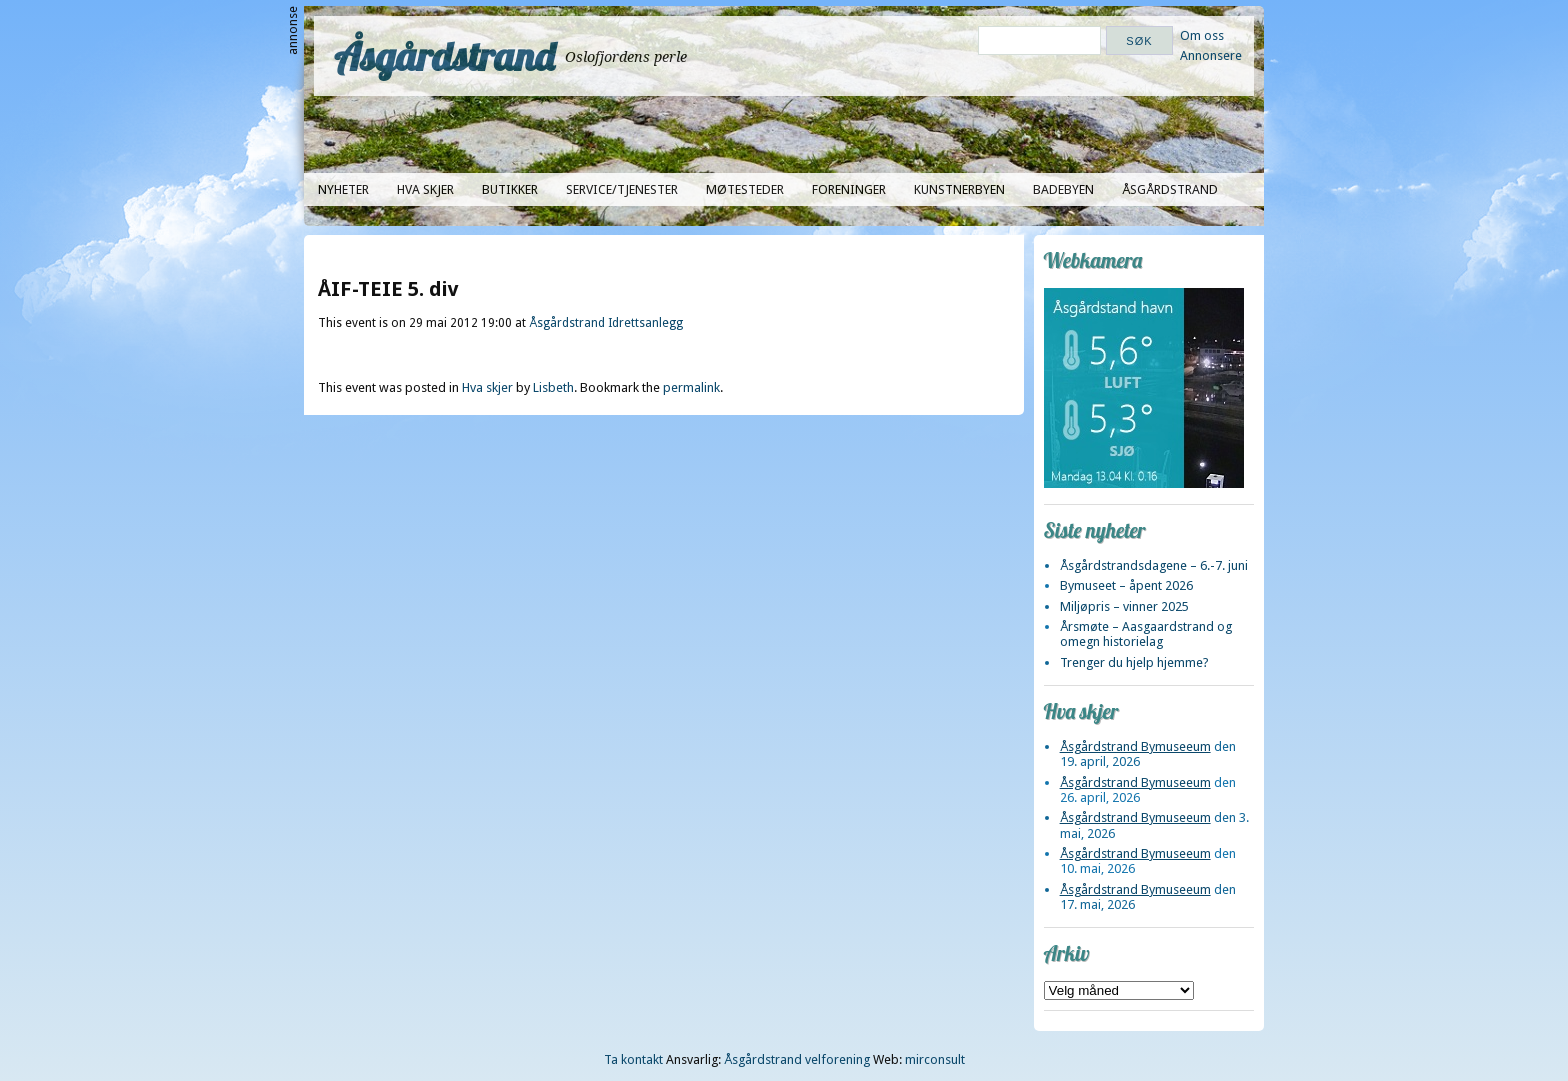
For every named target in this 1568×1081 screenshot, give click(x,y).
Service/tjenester (622, 189)
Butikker (510, 189)
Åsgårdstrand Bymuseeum (1135, 746)
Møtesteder (745, 189)
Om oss (1202, 35)
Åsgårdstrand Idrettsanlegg (606, 323)
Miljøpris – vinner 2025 (1124, 606)
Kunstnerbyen (959, 189)
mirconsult (935, 1059)
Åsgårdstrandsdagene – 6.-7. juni (1154, 565)
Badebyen (1063, 189)
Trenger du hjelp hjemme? (1134, 662)
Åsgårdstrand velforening (797, 1059)
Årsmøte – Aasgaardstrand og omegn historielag (1146, 634)
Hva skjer (425, 189)
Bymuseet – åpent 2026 (1126, 585)
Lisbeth (553, 387)
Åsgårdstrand (444, 56)
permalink (691, 387)
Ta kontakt (633, 1059)
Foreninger (849, 189)
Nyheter (343, 189)
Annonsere (1211, 55)
